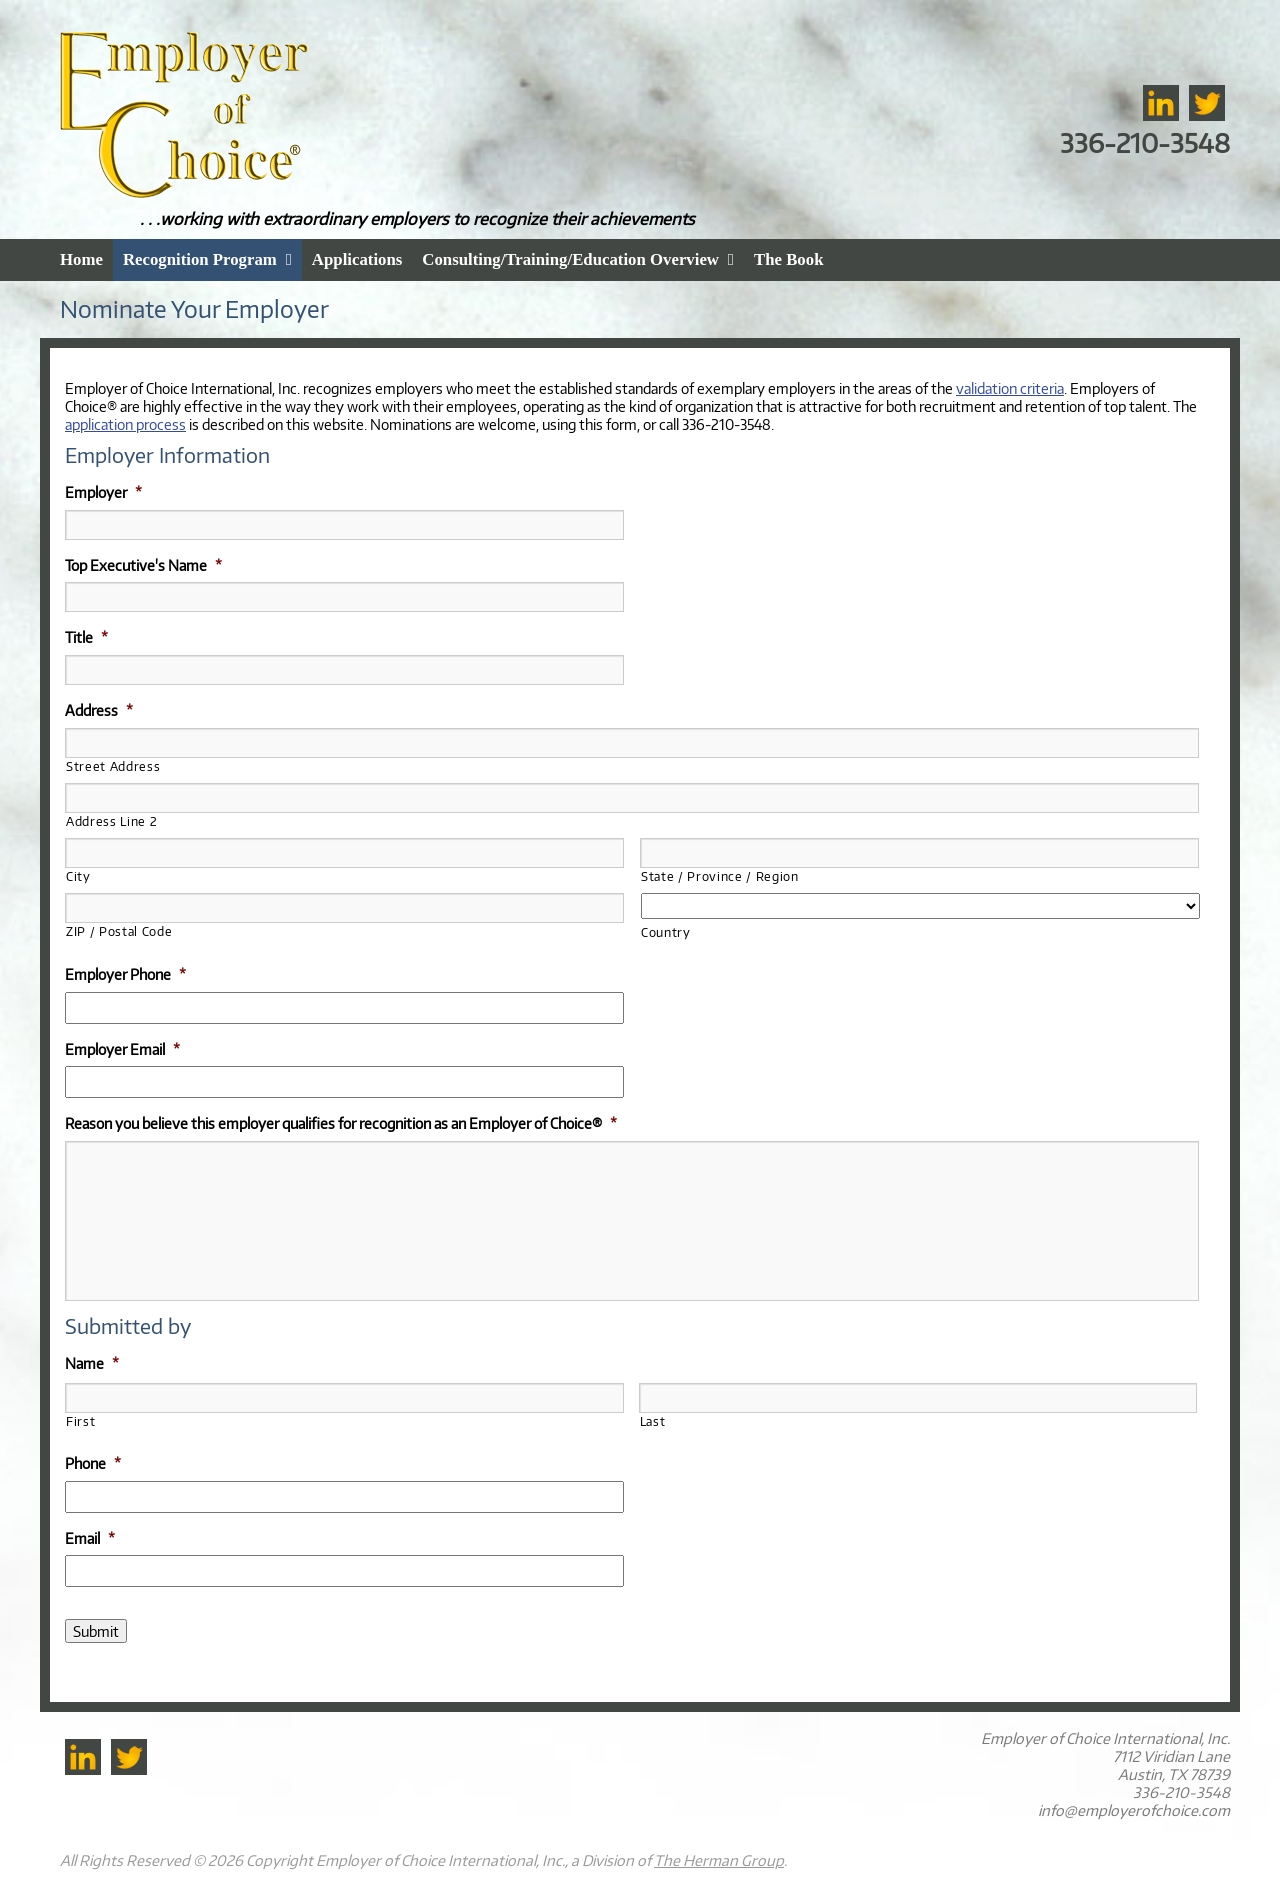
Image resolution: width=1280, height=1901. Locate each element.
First (80, 1421)
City (78, 876)
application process (125, 424)
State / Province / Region (720, 876)
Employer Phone (125, 974)
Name (92, 1363)
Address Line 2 (111, 821)
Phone (93, 1463)
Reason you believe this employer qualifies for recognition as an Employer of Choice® (341, 1123)
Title (86, 637)
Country (666, 932)
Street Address (113, 766)
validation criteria (1010, 388)
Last (653, 1421)
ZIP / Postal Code (119, 931)
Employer (103, 492)
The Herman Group (719, 1860)
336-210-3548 (1145, 142)
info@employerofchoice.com (1134, 1810)
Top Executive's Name (143, 565)
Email (90, 1538)
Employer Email (122, 1049)
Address (99, 710)
